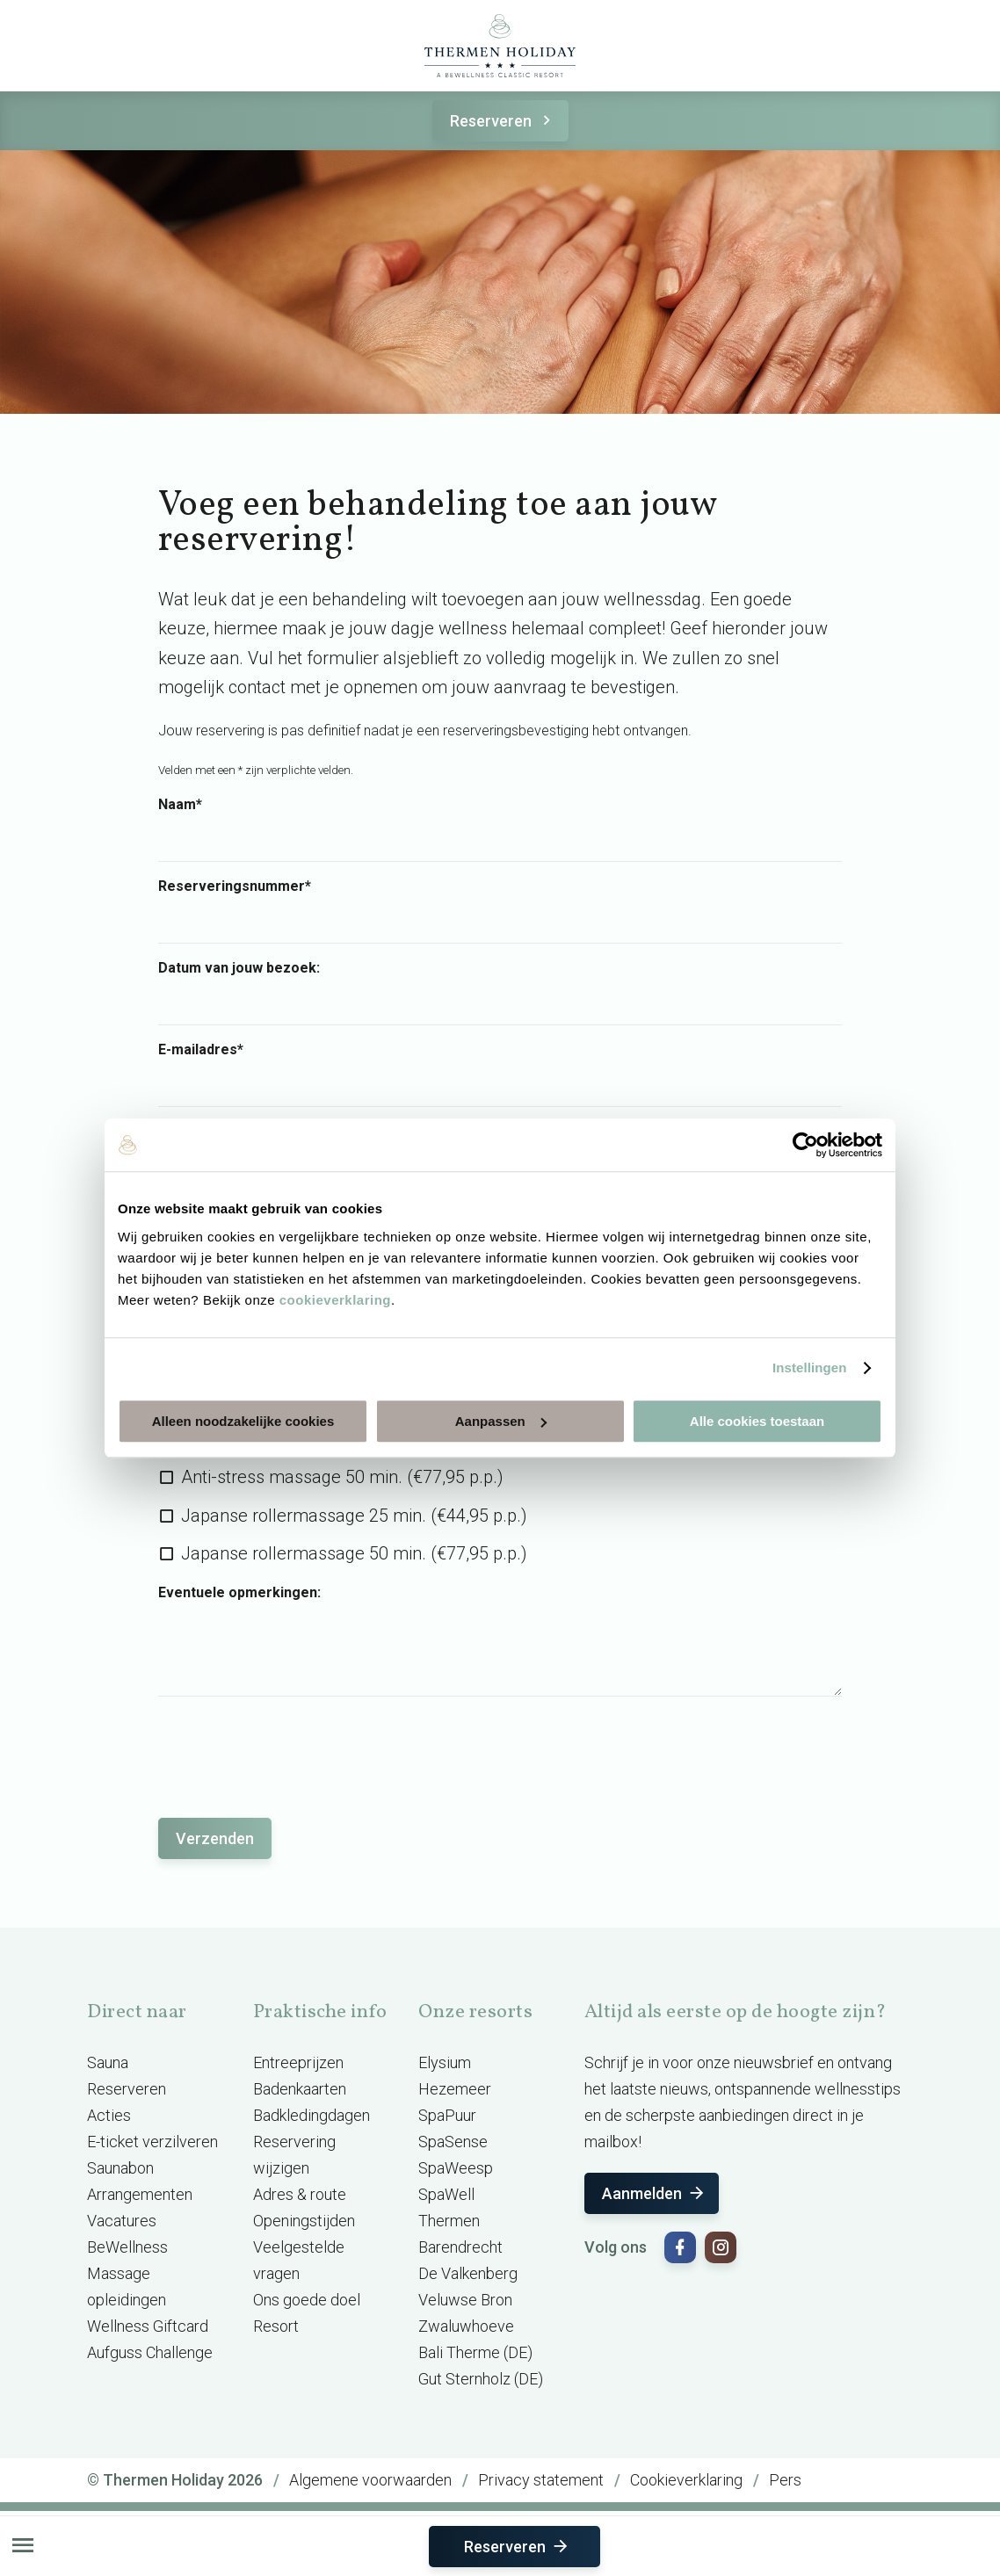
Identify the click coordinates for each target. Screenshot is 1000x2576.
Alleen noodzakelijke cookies (243, 1421)
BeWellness (127, 2247)
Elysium (444, 2062)
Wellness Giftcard (147, 2326)
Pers (785, 2480)
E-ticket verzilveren (152, 2141)
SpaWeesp (455, 2168)
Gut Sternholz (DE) (480, 2379)
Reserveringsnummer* (234, 886)
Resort (276, 2326)
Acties (109, 2115)
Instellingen (809, 1367)
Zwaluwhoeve (466, 2326)
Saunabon (120, 2168)
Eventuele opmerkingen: (239, 1593)
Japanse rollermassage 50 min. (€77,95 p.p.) (354, 1553)
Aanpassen (501, 1421)
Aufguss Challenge (150, 2352)
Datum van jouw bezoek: (239, 968)
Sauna (107, 2062)
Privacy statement (541, 2480)
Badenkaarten (299, 2089)
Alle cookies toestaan (757, 1421)
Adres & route (299, 2194)
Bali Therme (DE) (475, 2352)
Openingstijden (304, 2220)
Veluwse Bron (465, 2299)
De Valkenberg (468, 2273)
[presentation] (291, 1748)
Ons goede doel (306, 2299)
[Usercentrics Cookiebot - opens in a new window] (805, 1145)
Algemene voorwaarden (370, 2480)
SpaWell (446, 2194)
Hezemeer (454, 2089)
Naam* (180, 805)
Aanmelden (654, 2193)
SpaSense (453, 2141)
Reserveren (503, 121)
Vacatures (121, 2220)
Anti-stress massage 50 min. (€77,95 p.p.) (342, 1476)
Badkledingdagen (311, 2115)
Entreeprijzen (298, 2062)
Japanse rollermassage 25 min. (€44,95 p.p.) (354, 1515)
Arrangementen (139, 2194)
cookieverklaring (335, 1299)
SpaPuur (447, 2115)
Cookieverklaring (686, 2480)
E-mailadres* (200, 1050)
